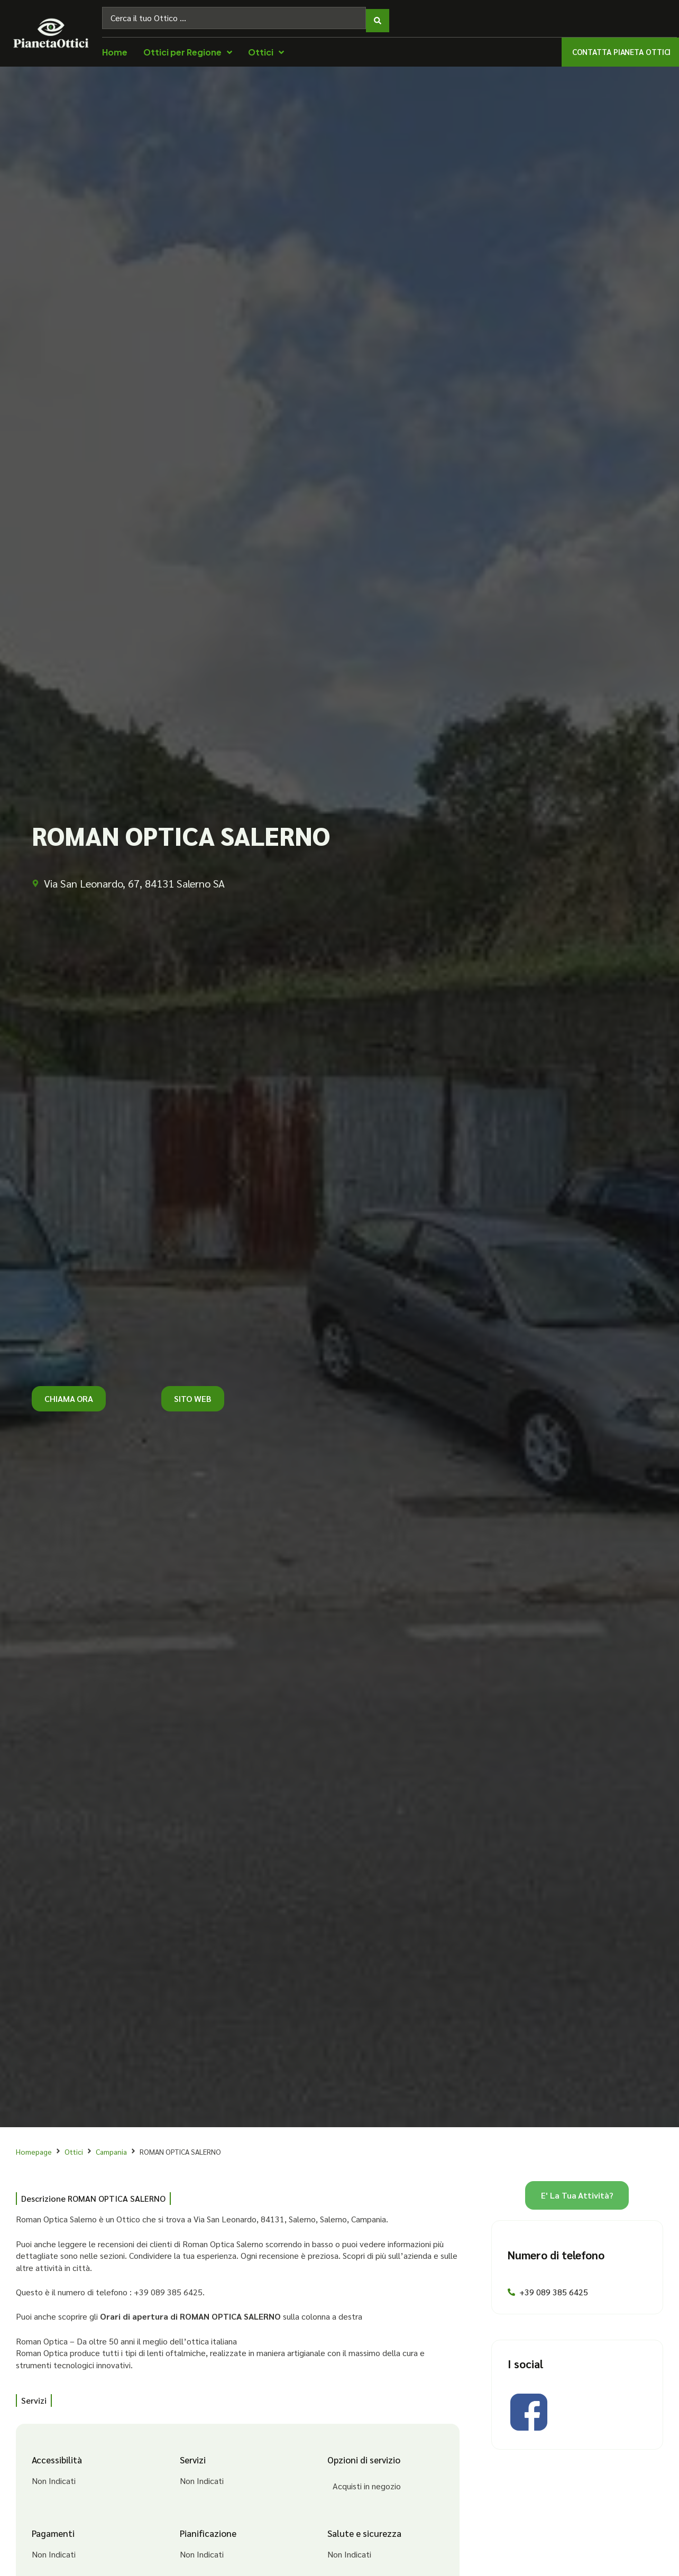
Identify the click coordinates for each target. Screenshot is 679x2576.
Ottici (74, 2146)
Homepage (34, 2146)
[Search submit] (377, 15)
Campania (111, 2146)
